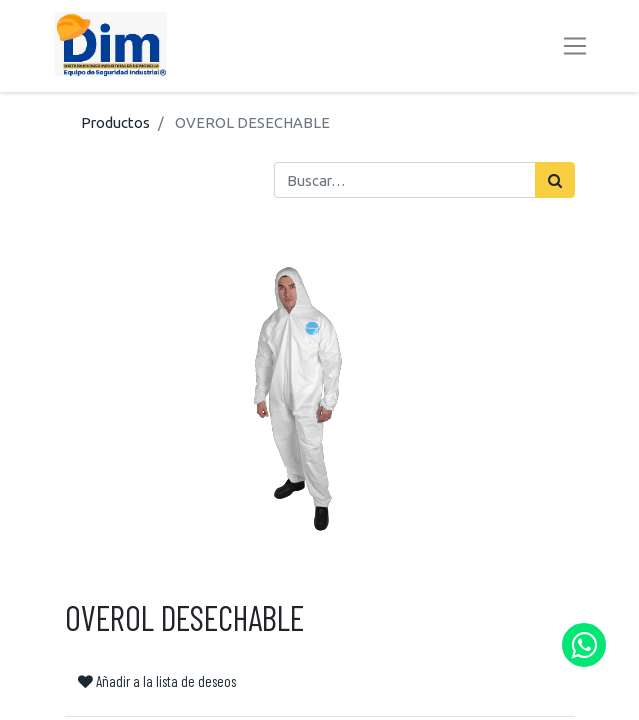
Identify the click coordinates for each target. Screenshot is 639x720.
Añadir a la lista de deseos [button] (157, 681)
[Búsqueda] (555, 180)
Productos (115, 122)
